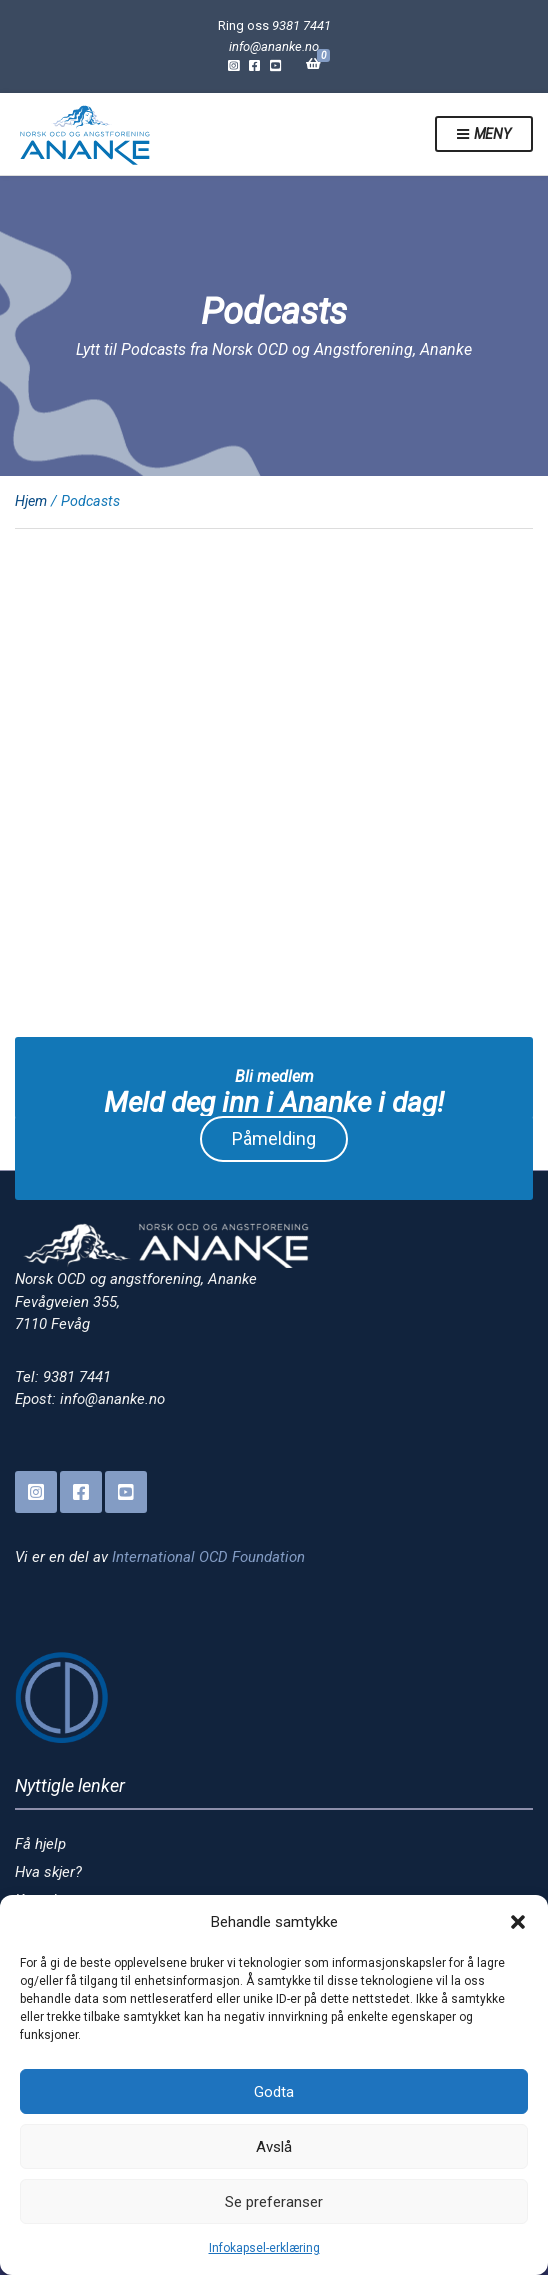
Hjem (31, 501)
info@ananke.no (274, 46)
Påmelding (274, 1138)
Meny (484, 135)
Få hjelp (40, 1844)
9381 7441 (301, 25)
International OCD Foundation (208, 1557)
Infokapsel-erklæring (264, 2248)
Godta (274, 2092)
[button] (518, 1922)
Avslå (274, 2147)
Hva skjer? (48, 1872)
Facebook (254, 64)
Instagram (233, 64)
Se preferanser (274, 2202)
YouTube (275, 64)
